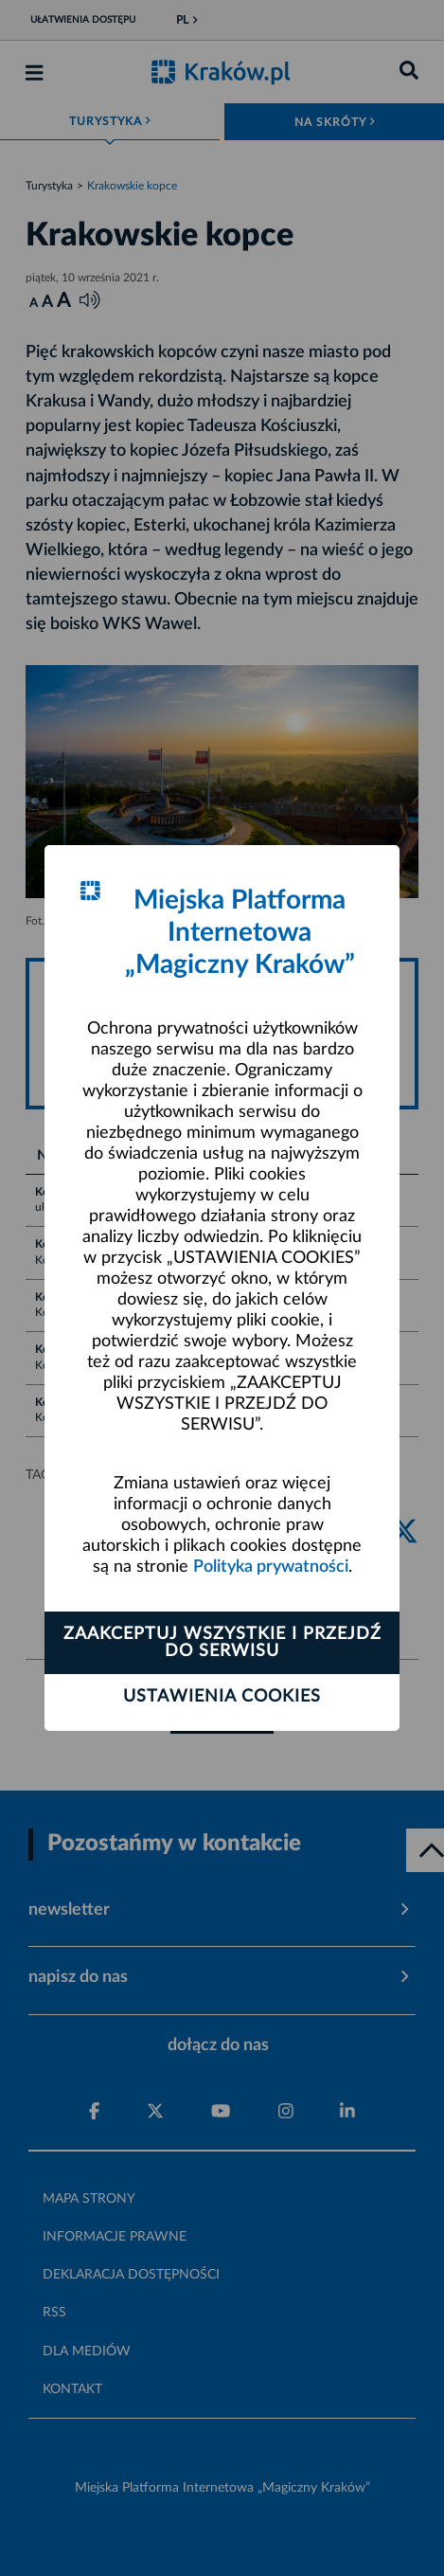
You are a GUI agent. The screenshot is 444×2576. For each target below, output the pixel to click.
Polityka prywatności (270, 1567)
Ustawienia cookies (222, 1696)
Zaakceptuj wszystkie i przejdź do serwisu (222, 1643)
